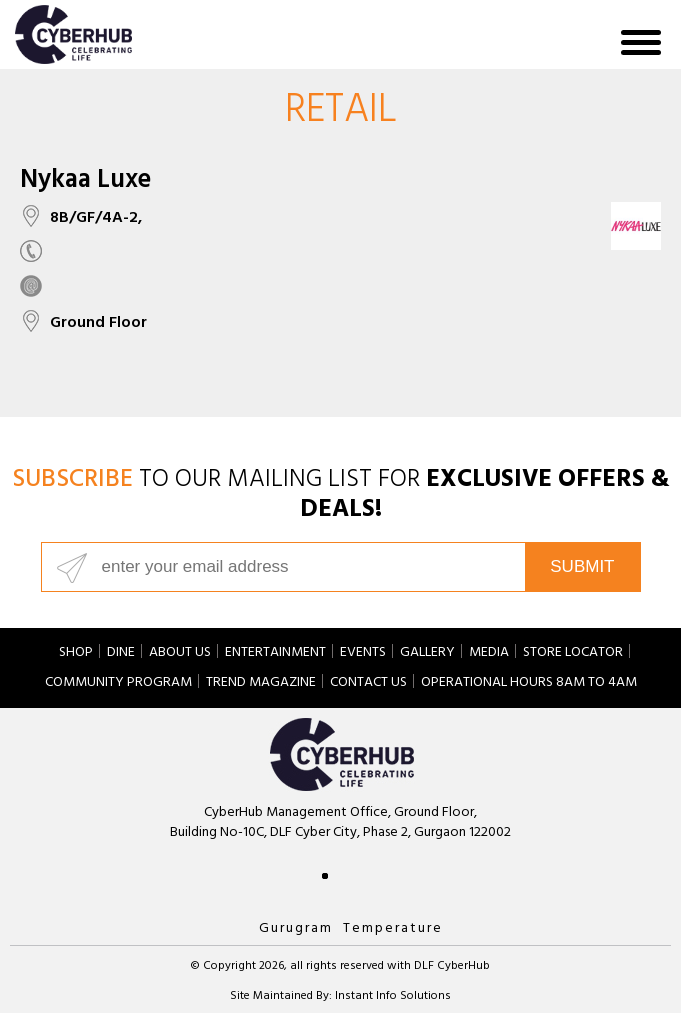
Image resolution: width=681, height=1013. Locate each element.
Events (363, 654)
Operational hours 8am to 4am (529, 684)
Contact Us (368, 684)
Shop (76, 654)
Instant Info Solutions (393, 997)
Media (489, 654)
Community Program (118, 684)
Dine (121, 654)
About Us (180, 654)
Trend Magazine (261, 684)
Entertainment (275, 654)
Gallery (427, 654)
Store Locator (573, 654)
